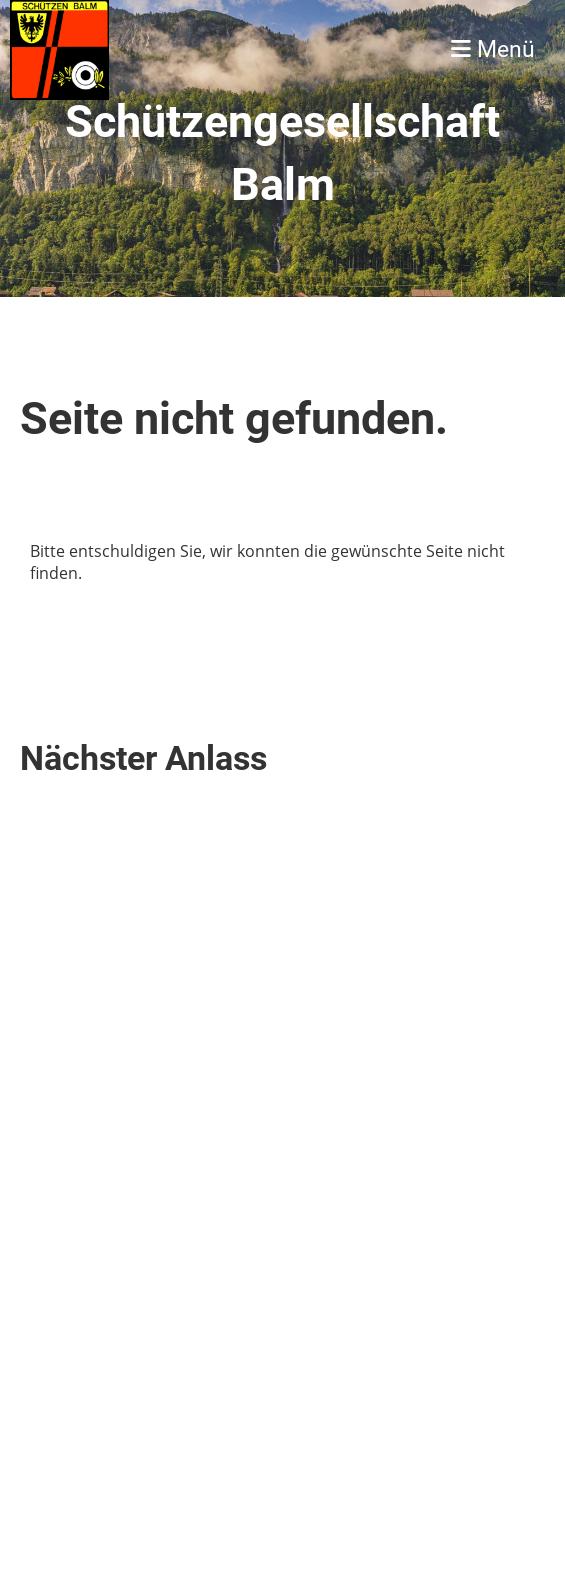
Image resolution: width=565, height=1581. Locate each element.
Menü (493, 49)
